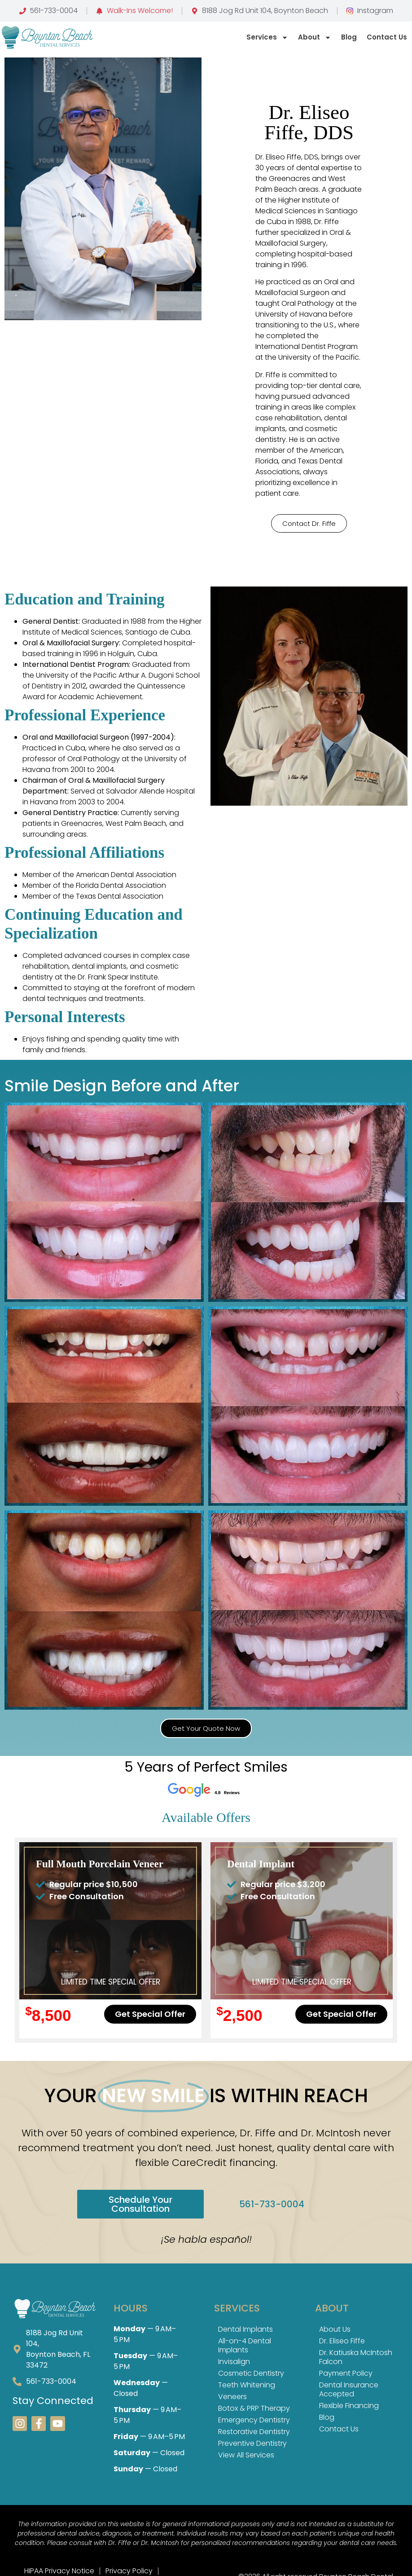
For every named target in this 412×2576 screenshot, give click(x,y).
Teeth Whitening (246, 2385)
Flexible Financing (349, 2405)
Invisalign (234, 2361)
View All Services (246, 2455)
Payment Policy (346, 2373)
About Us (335, 2329)
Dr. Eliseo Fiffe (342, 2341)
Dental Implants (245, 2329)
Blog (349, 37)
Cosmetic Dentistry (251, 2373)
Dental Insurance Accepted (348, 2389)
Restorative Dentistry (254, 2431)
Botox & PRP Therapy (254, 2408)
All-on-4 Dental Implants (244, 2345)
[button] (309, 523)
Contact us (387, 37)
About (314, 37)
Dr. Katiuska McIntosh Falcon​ (355, 2357)
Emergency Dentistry (254, 2420)
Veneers (232, 2396)
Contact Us (339, 2429)
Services (267, 37)
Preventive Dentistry (252, 2443)
